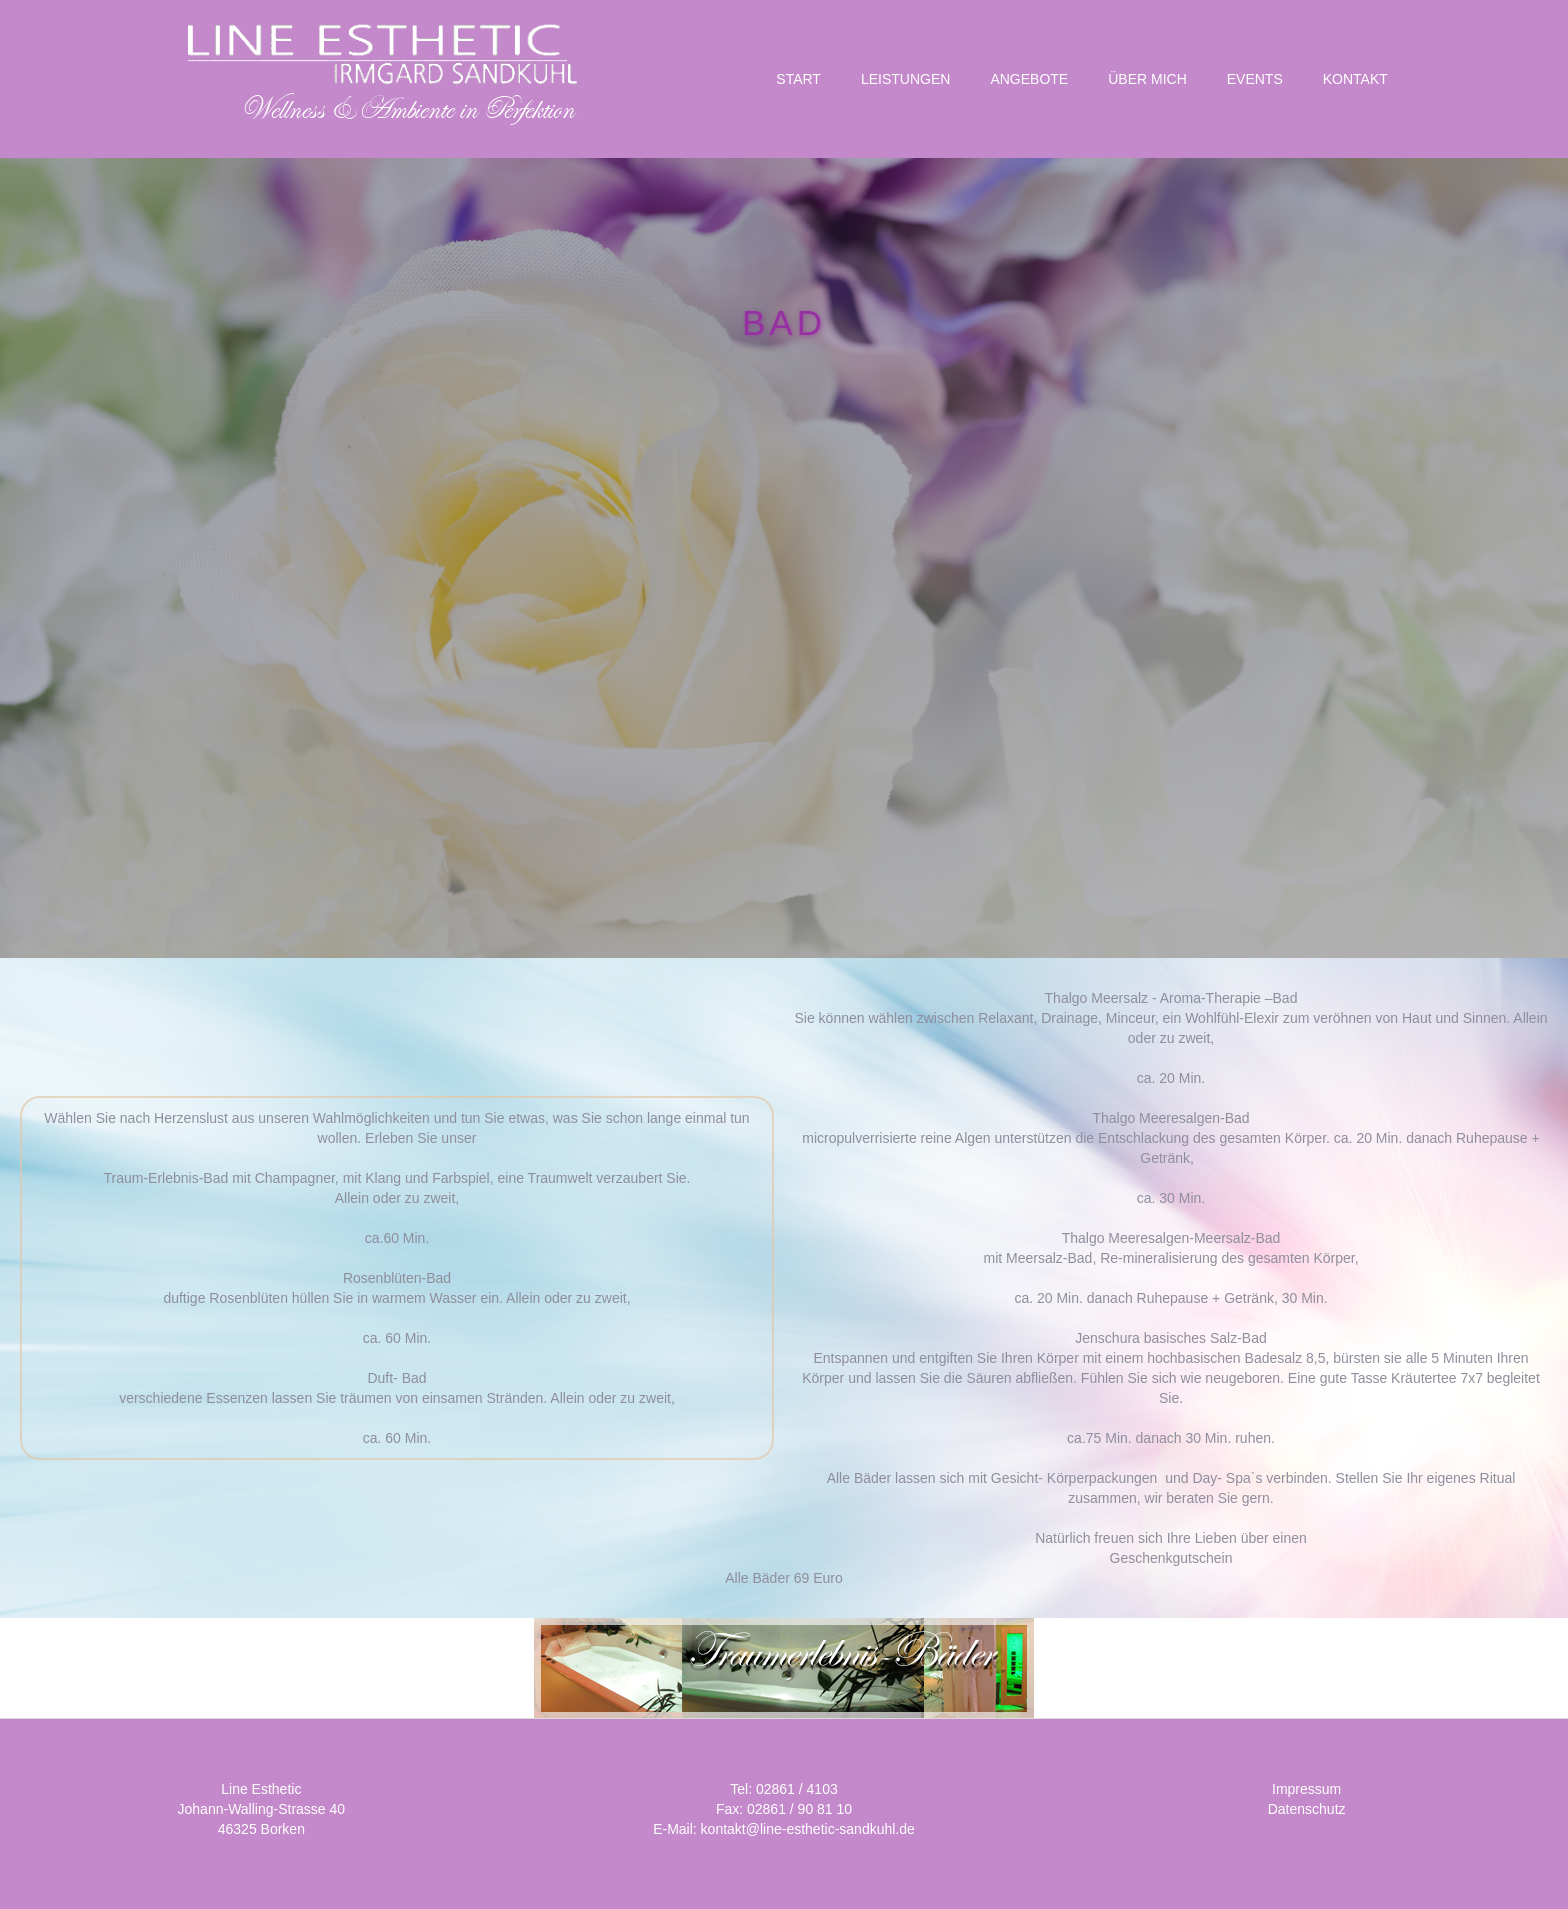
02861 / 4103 (797, 1789)
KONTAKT (1355, 79)
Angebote (1029, 79)
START (798, 79)
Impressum (1306, 1789)
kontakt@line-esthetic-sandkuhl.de (808, 1829)
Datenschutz (1307, 1809)
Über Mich (1147, 79)
